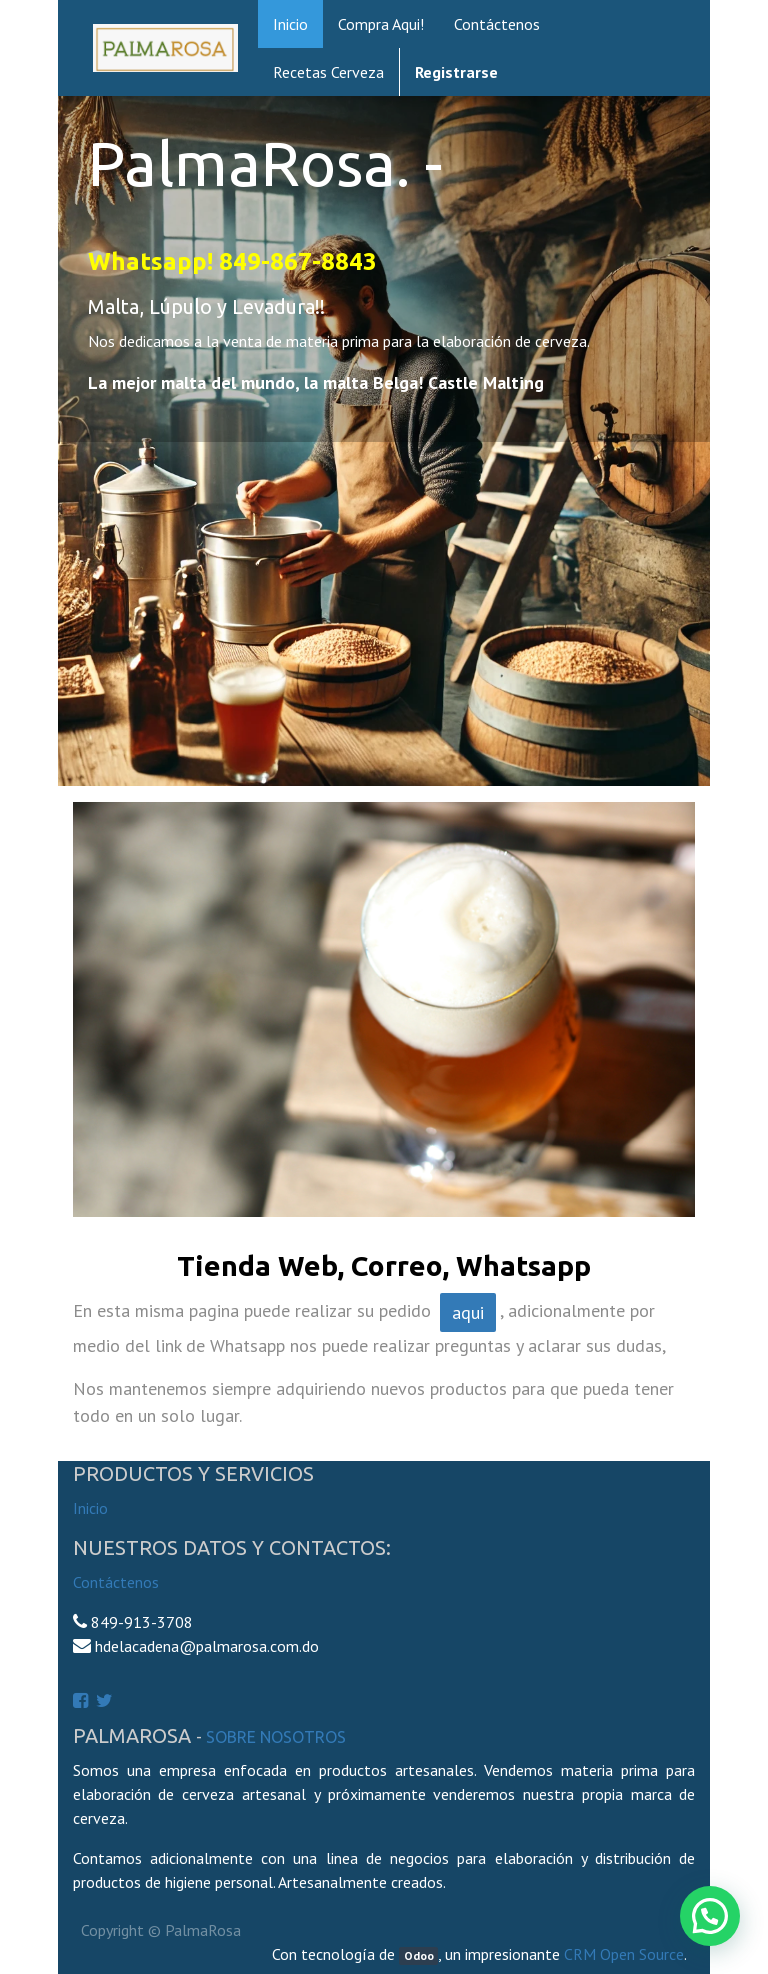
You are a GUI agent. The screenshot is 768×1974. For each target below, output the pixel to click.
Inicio (90, 1508)
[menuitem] (290, 24)
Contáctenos (116, 1582)
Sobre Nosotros (276, 1737)
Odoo (419, 1955)
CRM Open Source (624, 1954)
